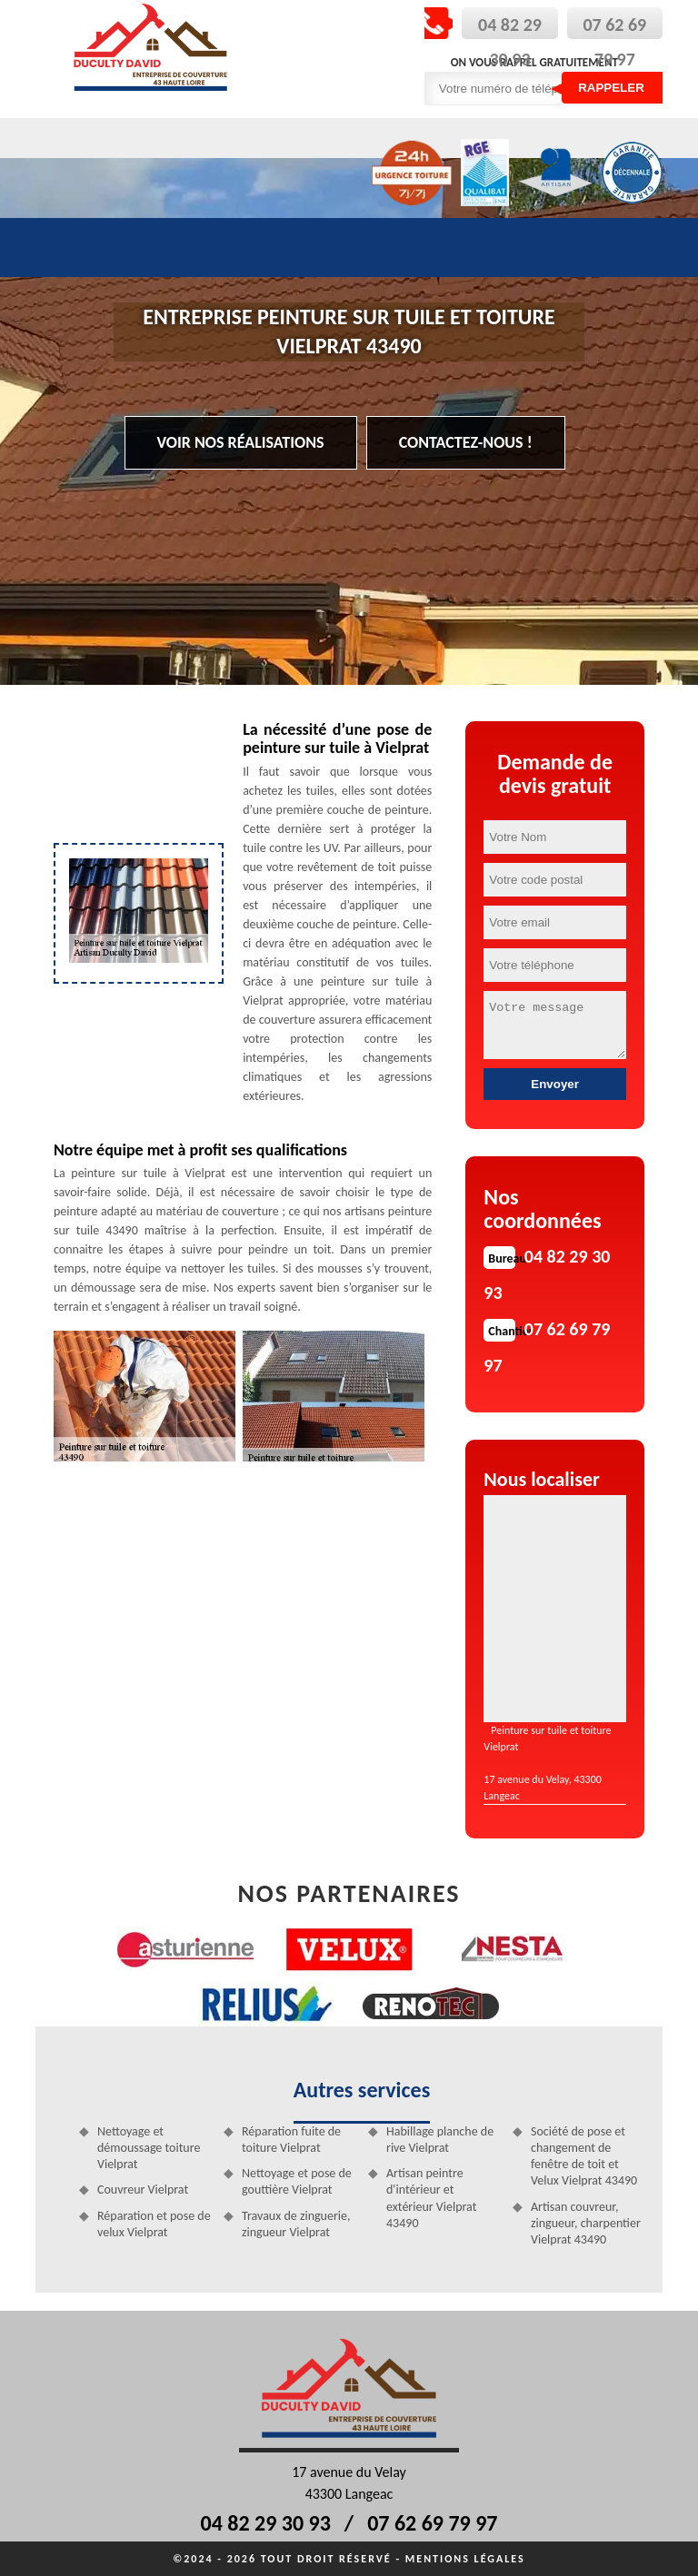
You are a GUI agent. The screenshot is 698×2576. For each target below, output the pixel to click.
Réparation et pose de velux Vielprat (154, 2224)
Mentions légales (465, 2558)
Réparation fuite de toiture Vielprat (291, 2139)
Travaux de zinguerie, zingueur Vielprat (296, 2224)
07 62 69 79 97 (432, 2523)
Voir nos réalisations (240, 442)
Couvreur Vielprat (142, 2189)
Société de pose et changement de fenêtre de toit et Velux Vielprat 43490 (584, 2156)
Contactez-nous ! (466, 442)
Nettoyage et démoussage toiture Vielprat (148, 2148)
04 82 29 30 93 (266, 2523)
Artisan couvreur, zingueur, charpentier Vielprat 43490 (586, 2223)
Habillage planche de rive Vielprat (440, 2139)
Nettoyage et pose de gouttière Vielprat (297, 2181)
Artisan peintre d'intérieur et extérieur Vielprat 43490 (431, 2198)
